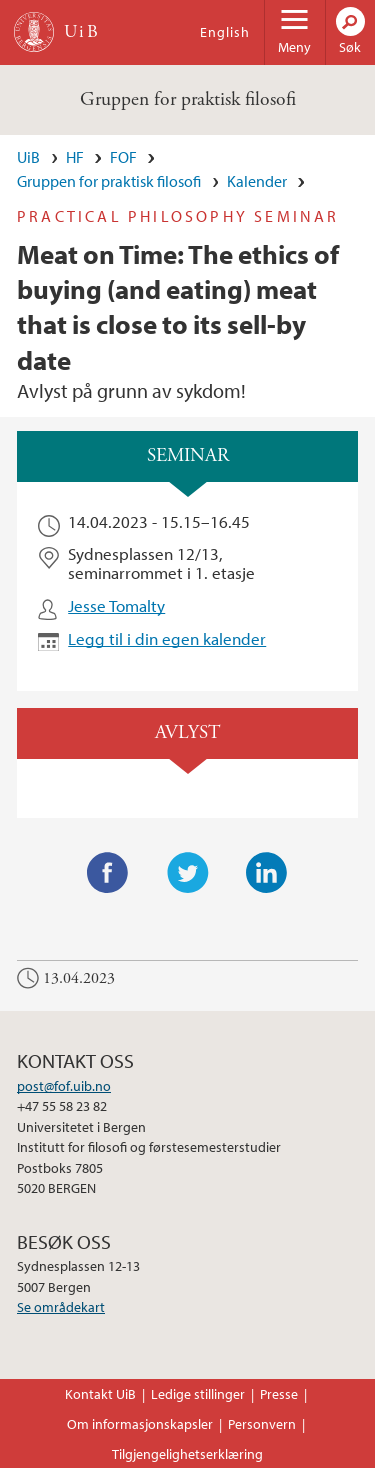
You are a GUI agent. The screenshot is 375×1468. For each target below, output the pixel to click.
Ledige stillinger (198, 1394)
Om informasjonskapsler (140, 1424)
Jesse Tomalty (116, 605)
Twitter (188, 873)
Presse (279, 1394)
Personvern (262, 1424)
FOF (123, 157)
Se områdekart (61, 1307)
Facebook (108, 873)
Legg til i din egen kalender (167, 638)
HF (75, 157)
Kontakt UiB (100, 1394)
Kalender (257, 181)
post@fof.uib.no (64, 1086)
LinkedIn (267, 873)
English (225, 32)
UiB (28, 157)
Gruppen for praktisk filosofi (188, 99)
